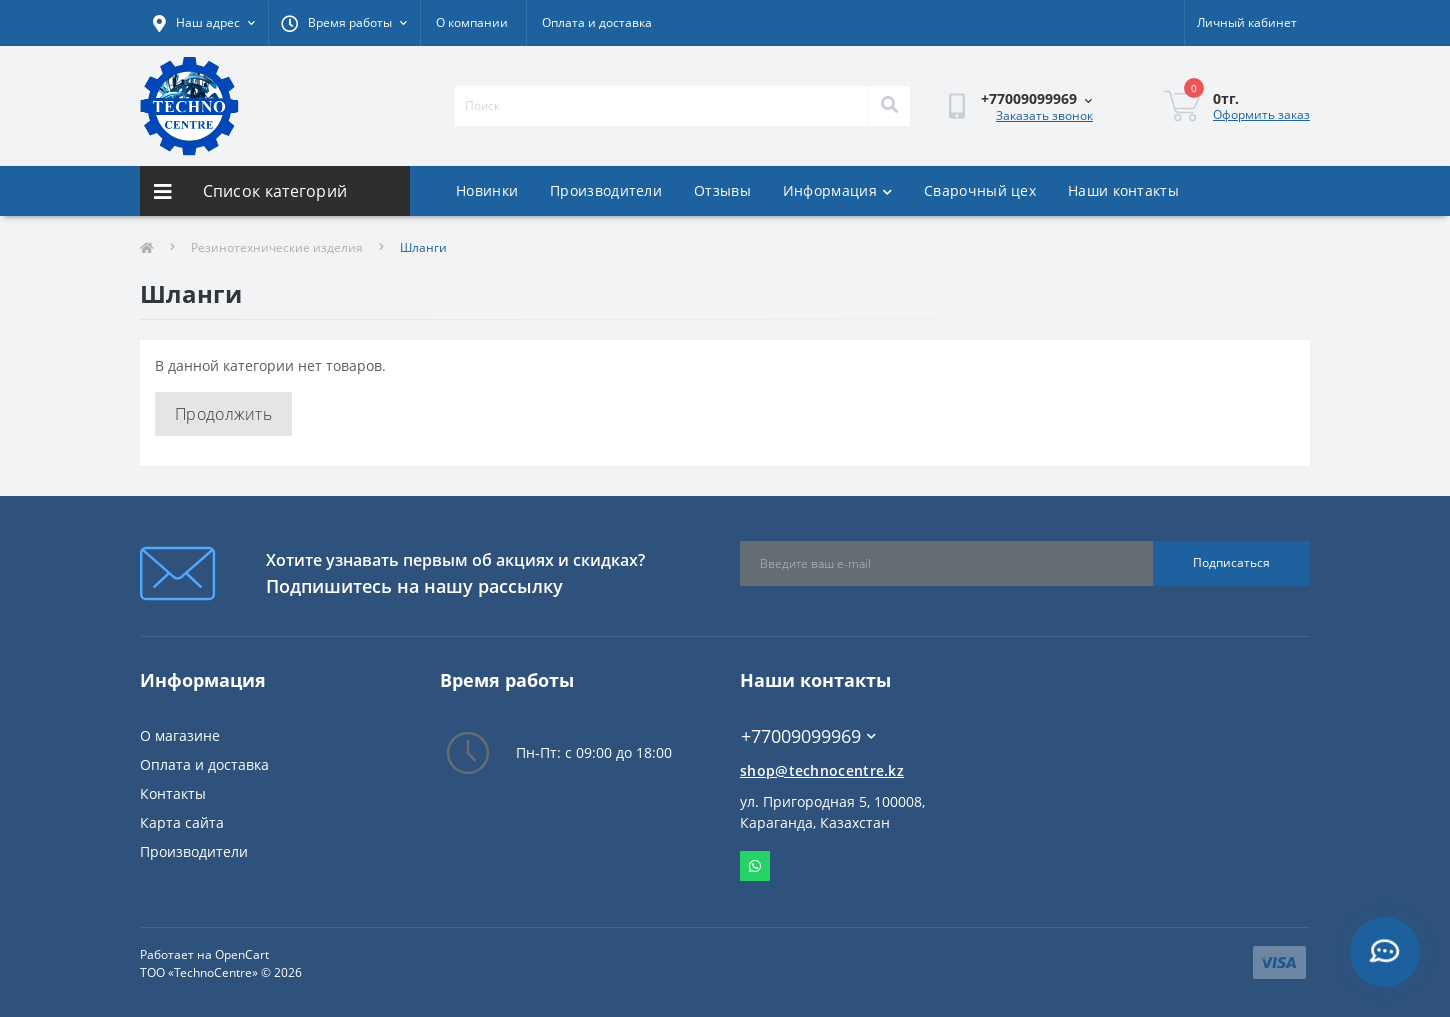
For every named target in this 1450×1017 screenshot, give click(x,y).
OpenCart (242, 954)
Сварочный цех (980, 190)
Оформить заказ (1261, 114)
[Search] (889, 106)
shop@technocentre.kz (822, 770)
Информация (837, 190)
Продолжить (223, 414)
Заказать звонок (1044, 115)
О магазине (180, 735)
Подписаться (1231, 562)
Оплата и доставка (597, 22)
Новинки (487, 190)
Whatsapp (755, 866)
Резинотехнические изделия (277, 247)
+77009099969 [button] (808, 736)
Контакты (173, 793)
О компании (472, 22)
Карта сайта (182, 822)
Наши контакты (1123, 190)
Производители (606, 190)
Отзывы (722, 190)
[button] (344, 23)
